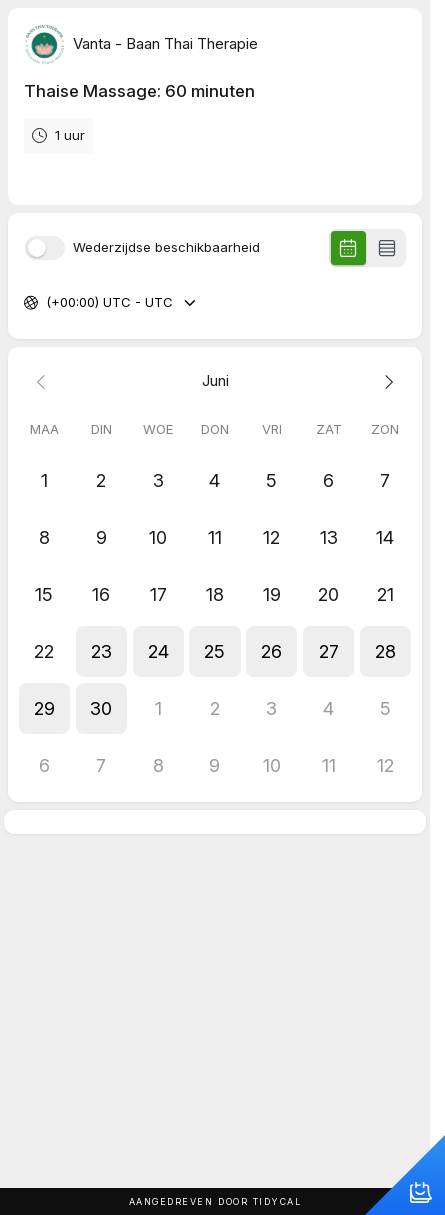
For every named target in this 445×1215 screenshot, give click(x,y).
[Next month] (385, 381)
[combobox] (48, 303)
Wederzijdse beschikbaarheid (166, 247)
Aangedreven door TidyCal (215, 1201)
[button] (101, 651)
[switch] (45, 248)
